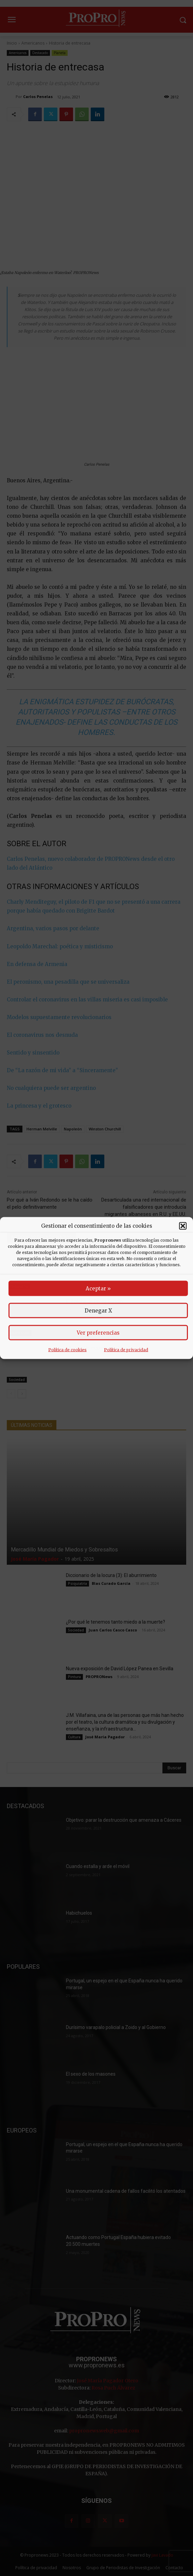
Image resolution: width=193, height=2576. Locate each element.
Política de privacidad (126, 1349)
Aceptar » (98, 1288)
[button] (182, 1225)
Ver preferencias (98, 1333)
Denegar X (98, 1310)
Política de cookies (67, 1349)
